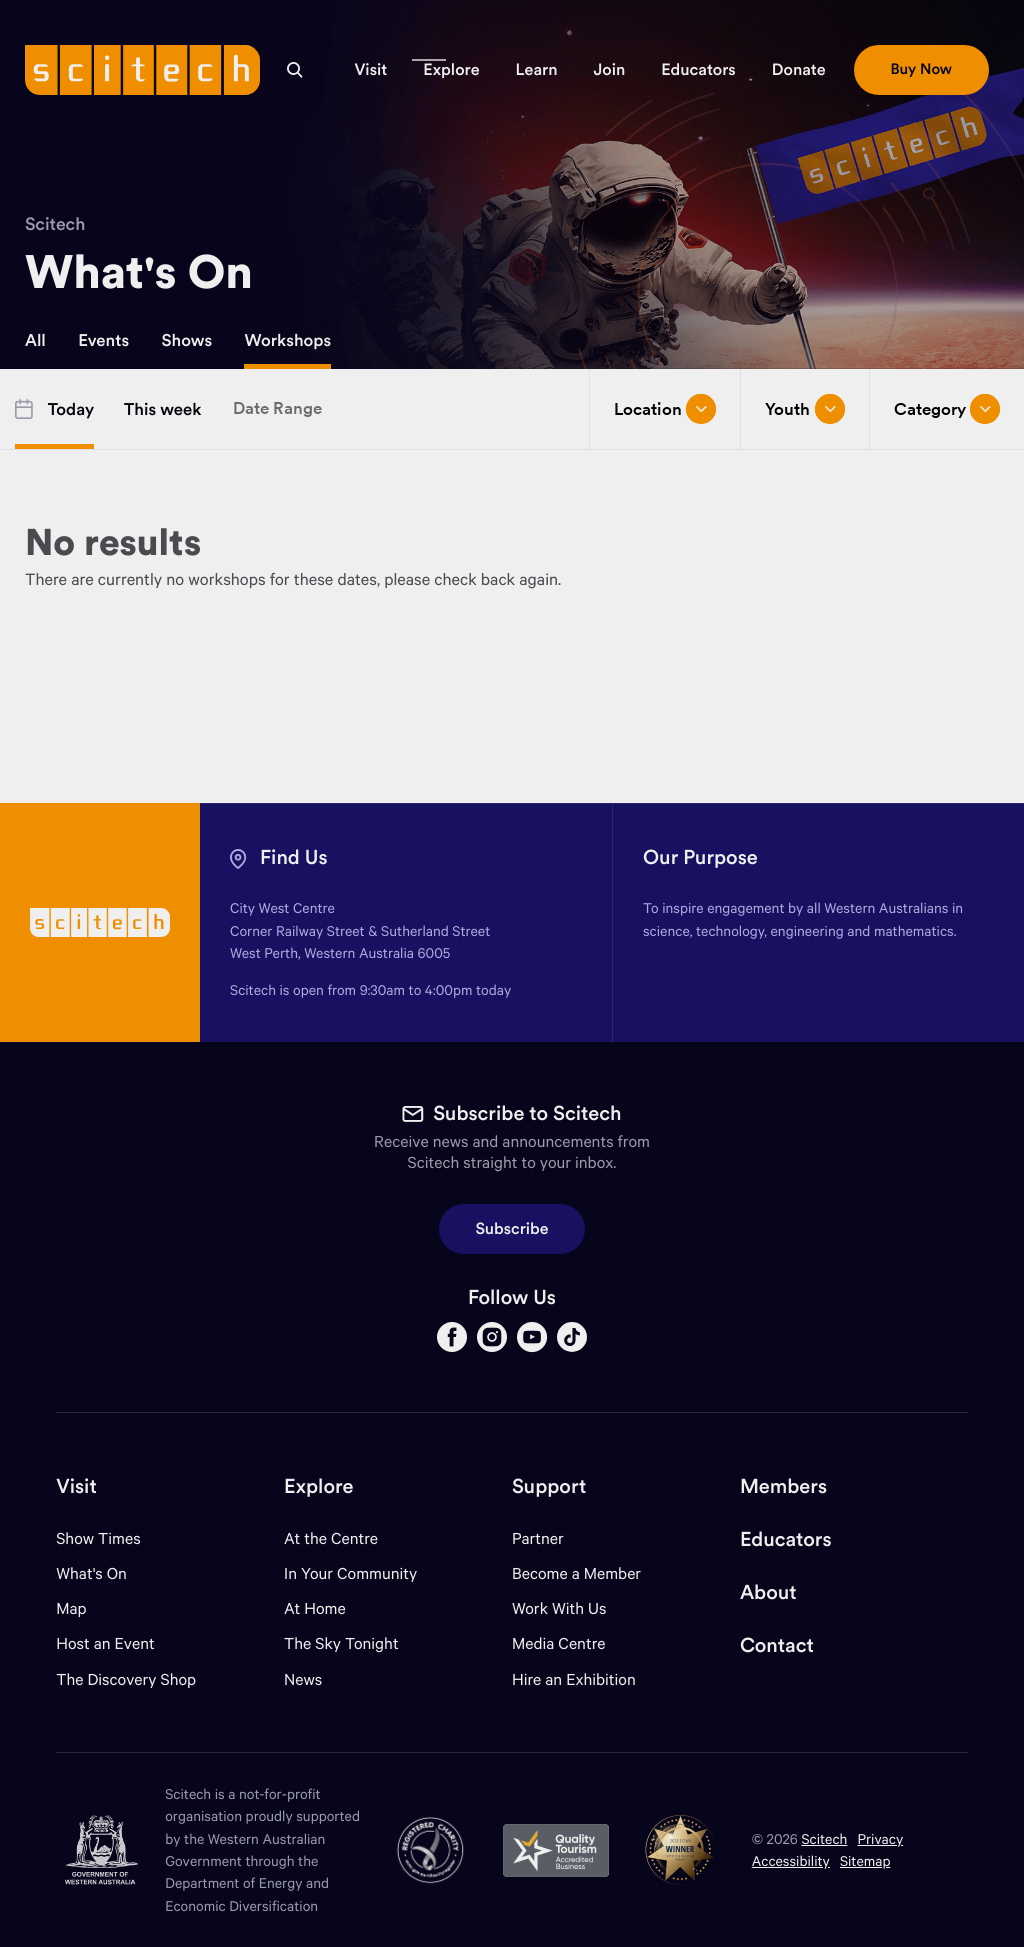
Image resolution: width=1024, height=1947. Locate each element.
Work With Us (559, 1608)
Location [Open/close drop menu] (665, 409)
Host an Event (105, 1643)
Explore (318, 1486)
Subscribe (512, 1229)
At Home (315, 1608)
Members (783, 1486)
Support (549, 1486)
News (303, 1679)
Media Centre (558, 1643)
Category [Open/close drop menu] (947, 409)
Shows (187, 340)
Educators (786, 1539)
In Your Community (350, 1573)
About (768, 1592)
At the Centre (331, 1538)
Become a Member (576, 1573)
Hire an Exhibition (574, 1679)
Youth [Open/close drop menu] (804, 409)
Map (83, 1608)
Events (103, 340)
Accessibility (791, 1860)
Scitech (55, 223)
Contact (777, 1645)
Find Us (294, 857)
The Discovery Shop (126, 1679)
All (35, 340)
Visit (76, 1486)
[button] (370, 70)
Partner (538, 1538)
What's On (91, 1573)
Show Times (98, 1538)
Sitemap (865, 1860)
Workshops (287, 340)
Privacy (880, 1838)
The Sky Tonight (341, 1643)
